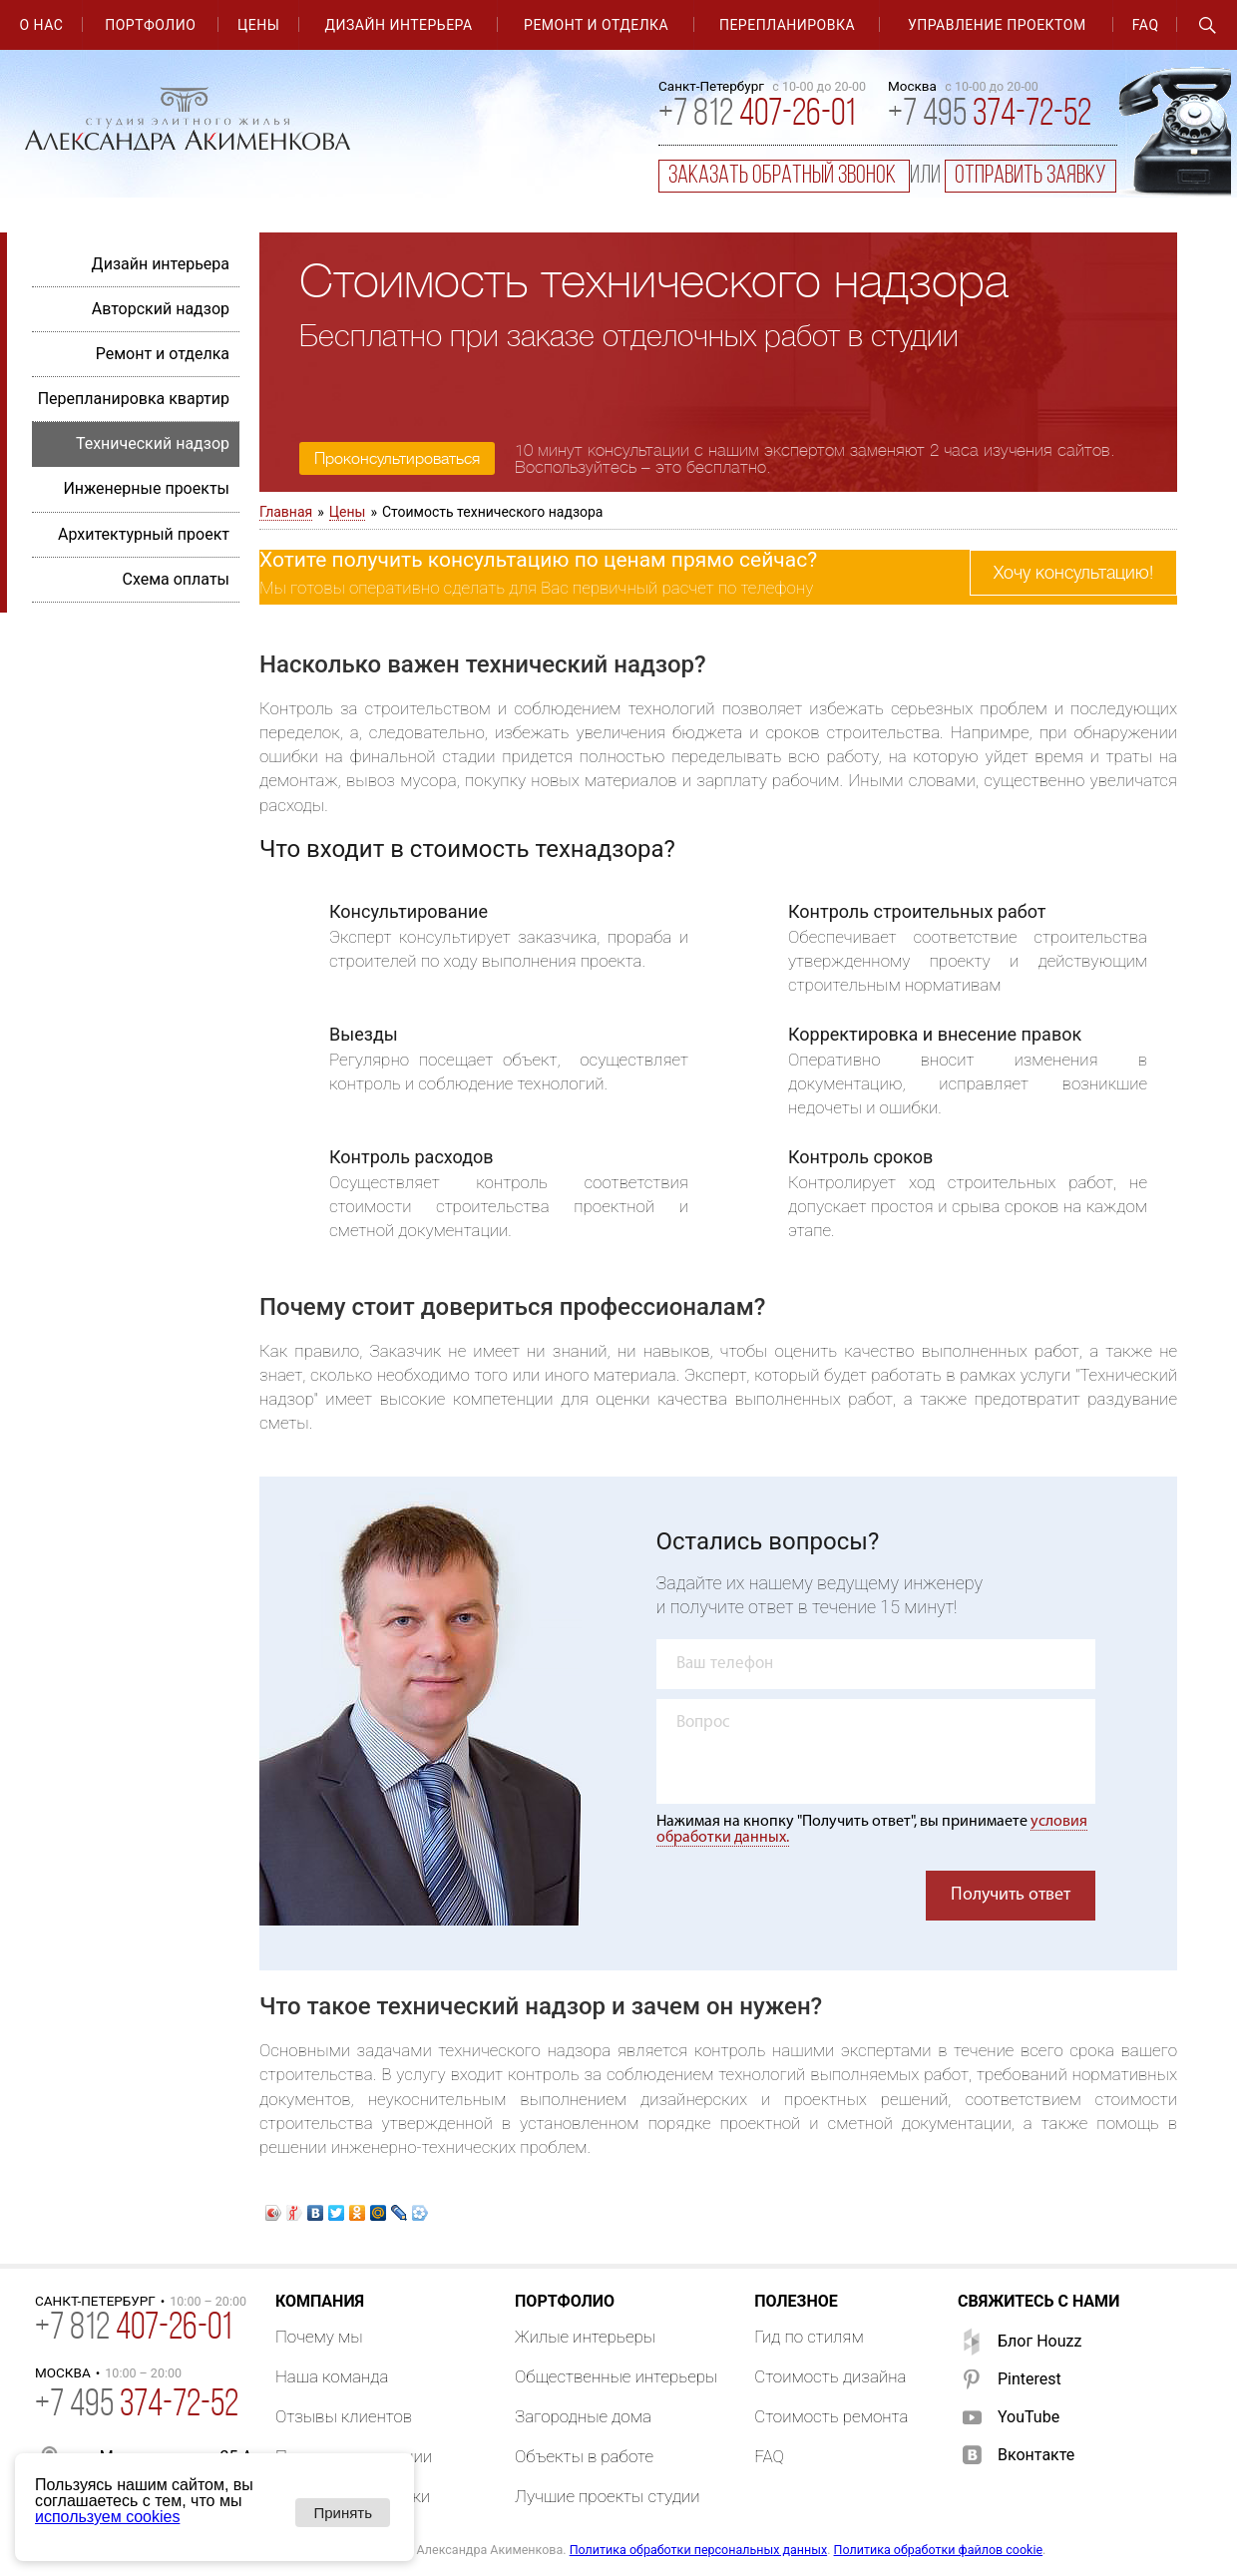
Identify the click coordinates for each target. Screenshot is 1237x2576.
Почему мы (319, 2337)
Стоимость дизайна (830, 2376)
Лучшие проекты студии (607, 2496)
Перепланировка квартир (133, 398)
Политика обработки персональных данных (698, 2549)
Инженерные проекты (146, 488)
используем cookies (107, 2516)
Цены (258, 25)
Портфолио (150, 25)
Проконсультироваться (397, 459)
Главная (285, 512)
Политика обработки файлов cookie (938, 2549)
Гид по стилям (809, 2337)
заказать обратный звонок (784, 176)
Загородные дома (583, 2416)
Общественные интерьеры (616, 2376)
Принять (342, 2512)
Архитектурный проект (143, 534)
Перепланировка (787, 25)
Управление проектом (997, 25)
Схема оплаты (175, 579)
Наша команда (332, 2376)
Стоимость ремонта (831, 2416)
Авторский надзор (160, 308)
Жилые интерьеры (585, 2337)
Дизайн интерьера (399, 25)
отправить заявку (1030, 176)
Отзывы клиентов (343, 2416)
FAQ (1145, 25)
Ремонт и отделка (596, 25)
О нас (41, 25)
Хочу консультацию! (1073, 573)
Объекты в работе (584, 2456)
